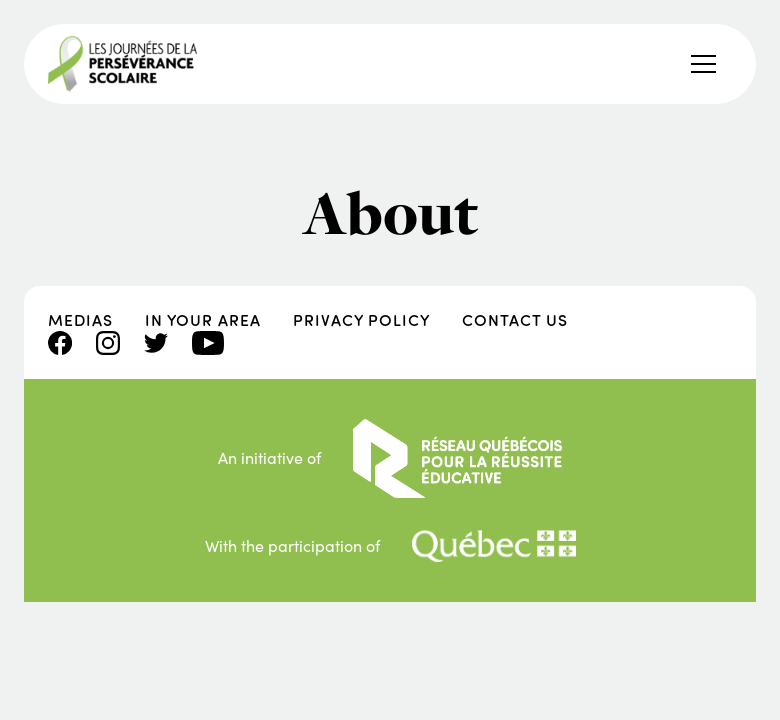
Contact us (515, 319)
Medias (80, 319)
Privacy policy (361, 319)
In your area (203, 319)
